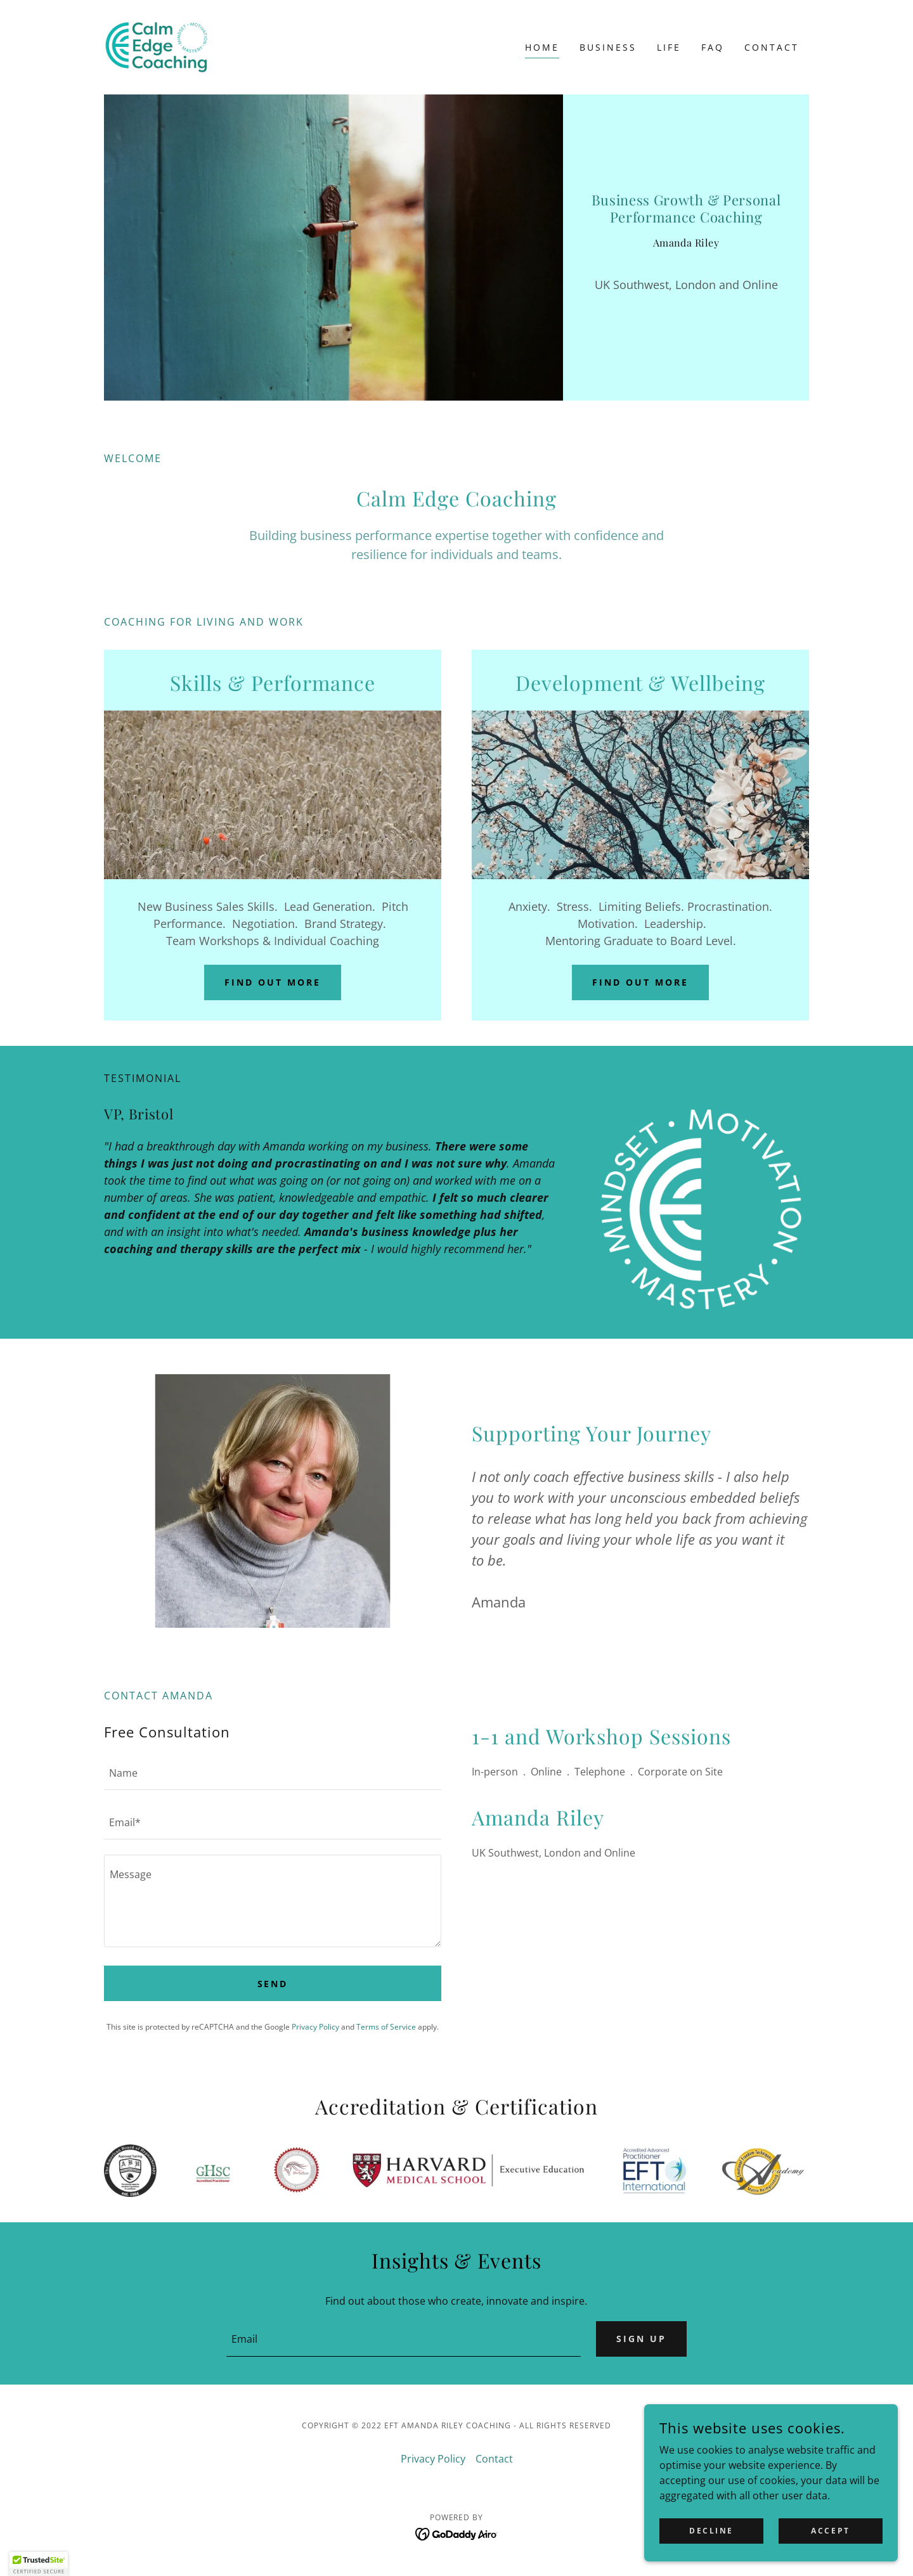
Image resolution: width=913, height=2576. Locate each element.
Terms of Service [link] (386, 2026)
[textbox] (272, 1773)
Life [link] (669, 47)
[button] (39, 2564)
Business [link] (608, 47)
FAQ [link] (712, 47)
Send (272, 1984)
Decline (711, 2530)
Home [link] (542, 47)
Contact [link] (771, 47)
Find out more (272, 982)
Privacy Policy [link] (315, 2026)
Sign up (641, 2339)
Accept (830, 2530)
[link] (156, 46)
